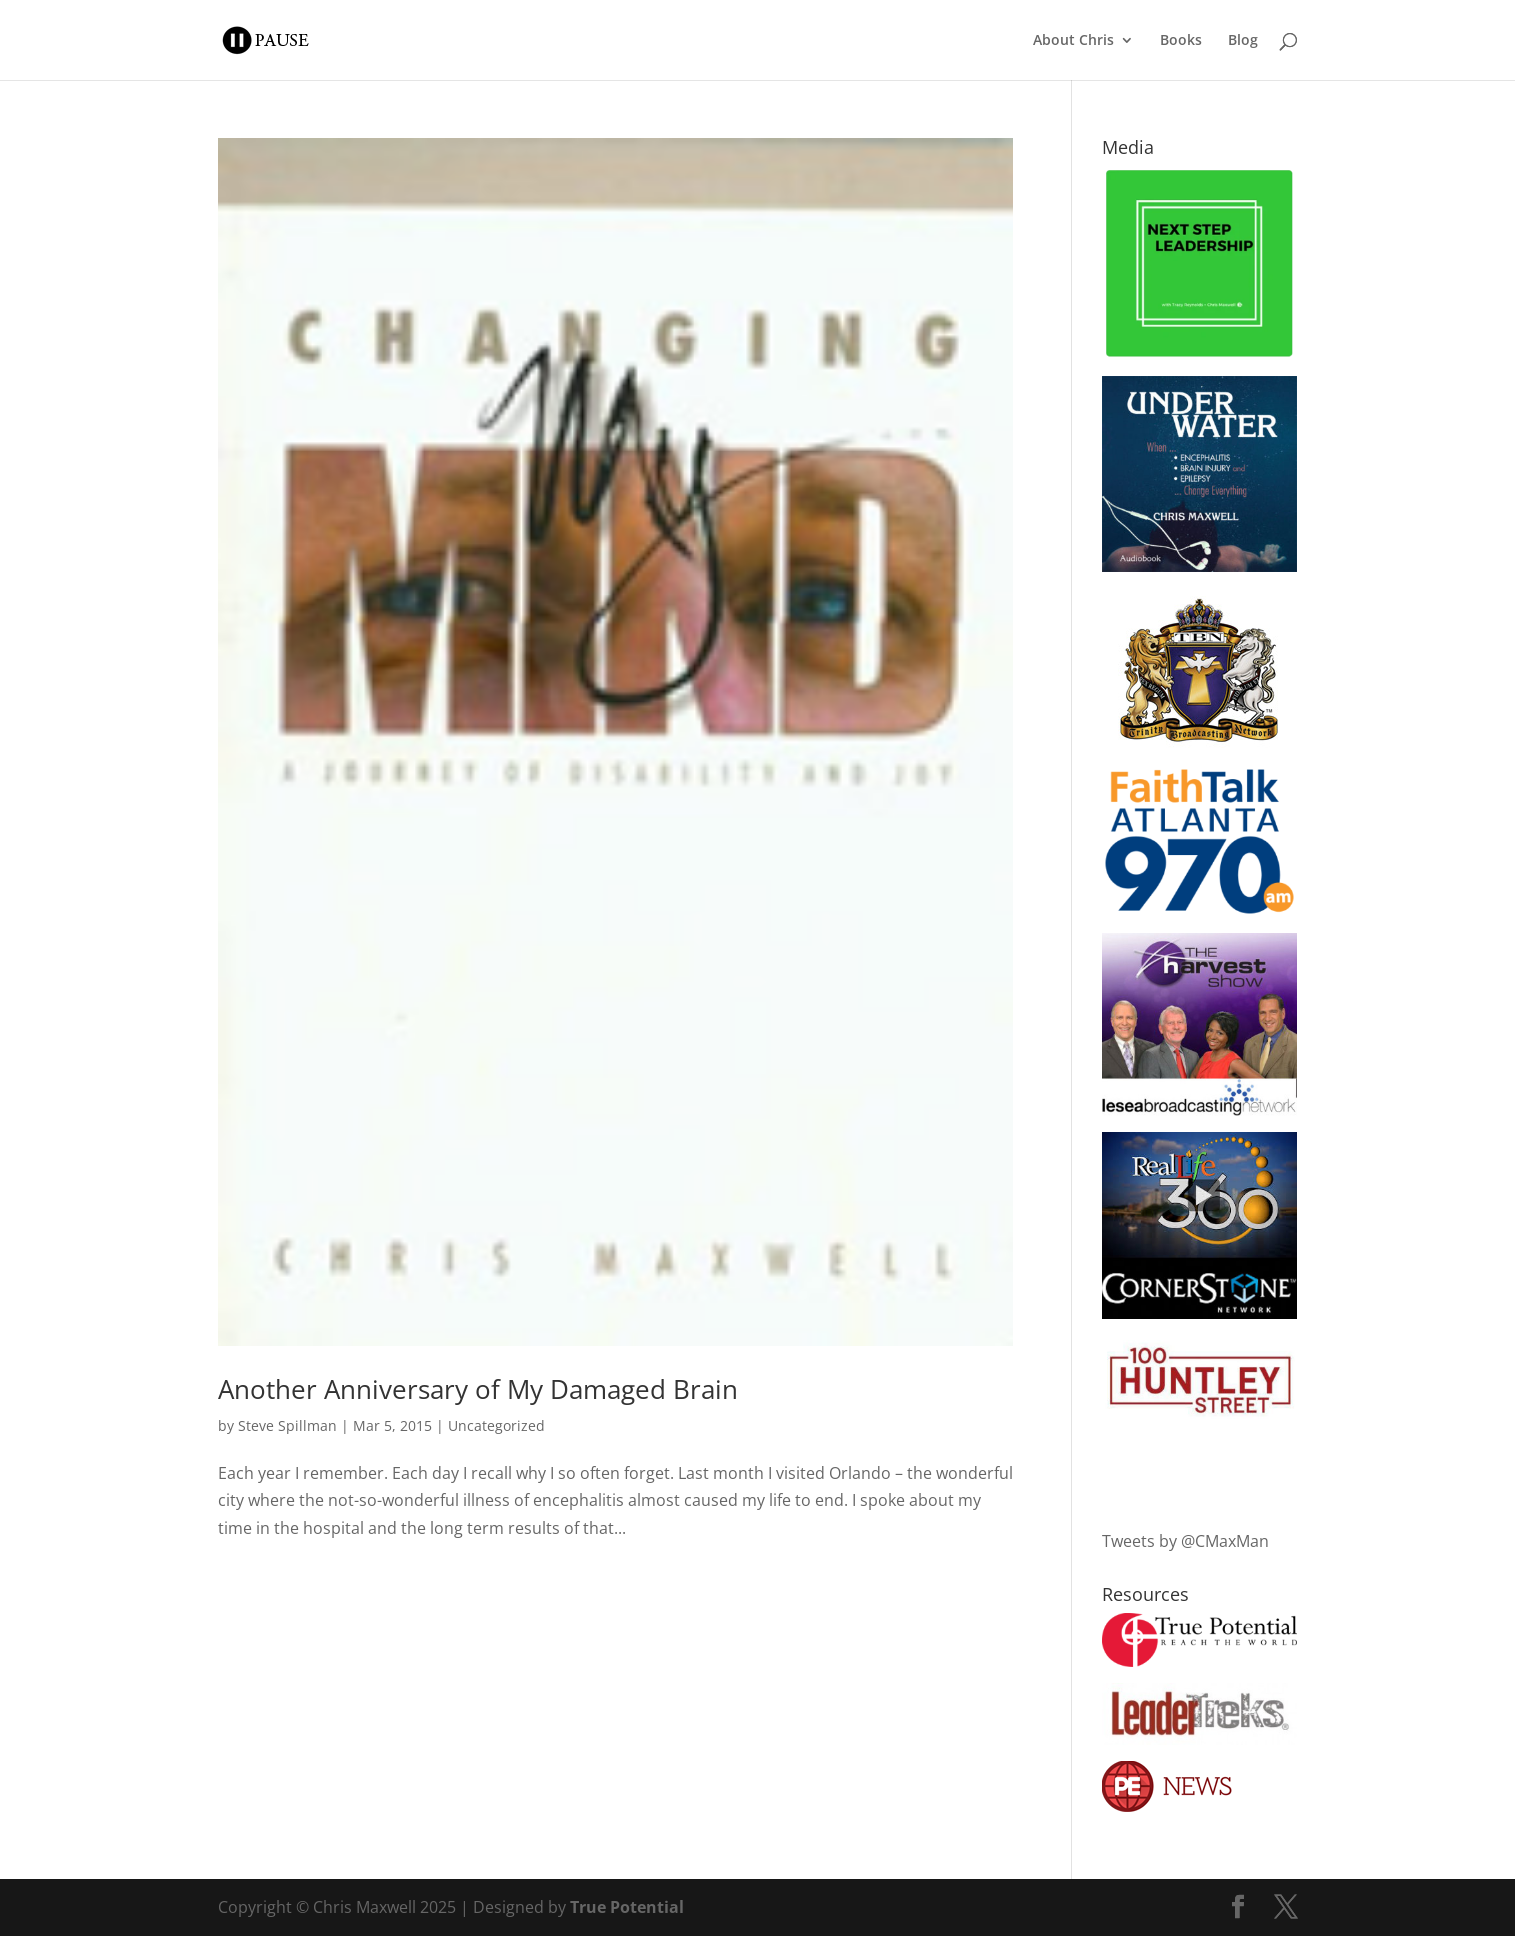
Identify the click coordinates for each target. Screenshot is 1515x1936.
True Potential (627, 1907)
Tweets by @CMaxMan (1185, 1541)
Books (1181, 41)
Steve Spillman (287, 1425)
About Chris (1073, 41)
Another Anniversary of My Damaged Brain (478, 1389)
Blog (1243, 41)
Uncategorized (496, 1425)
